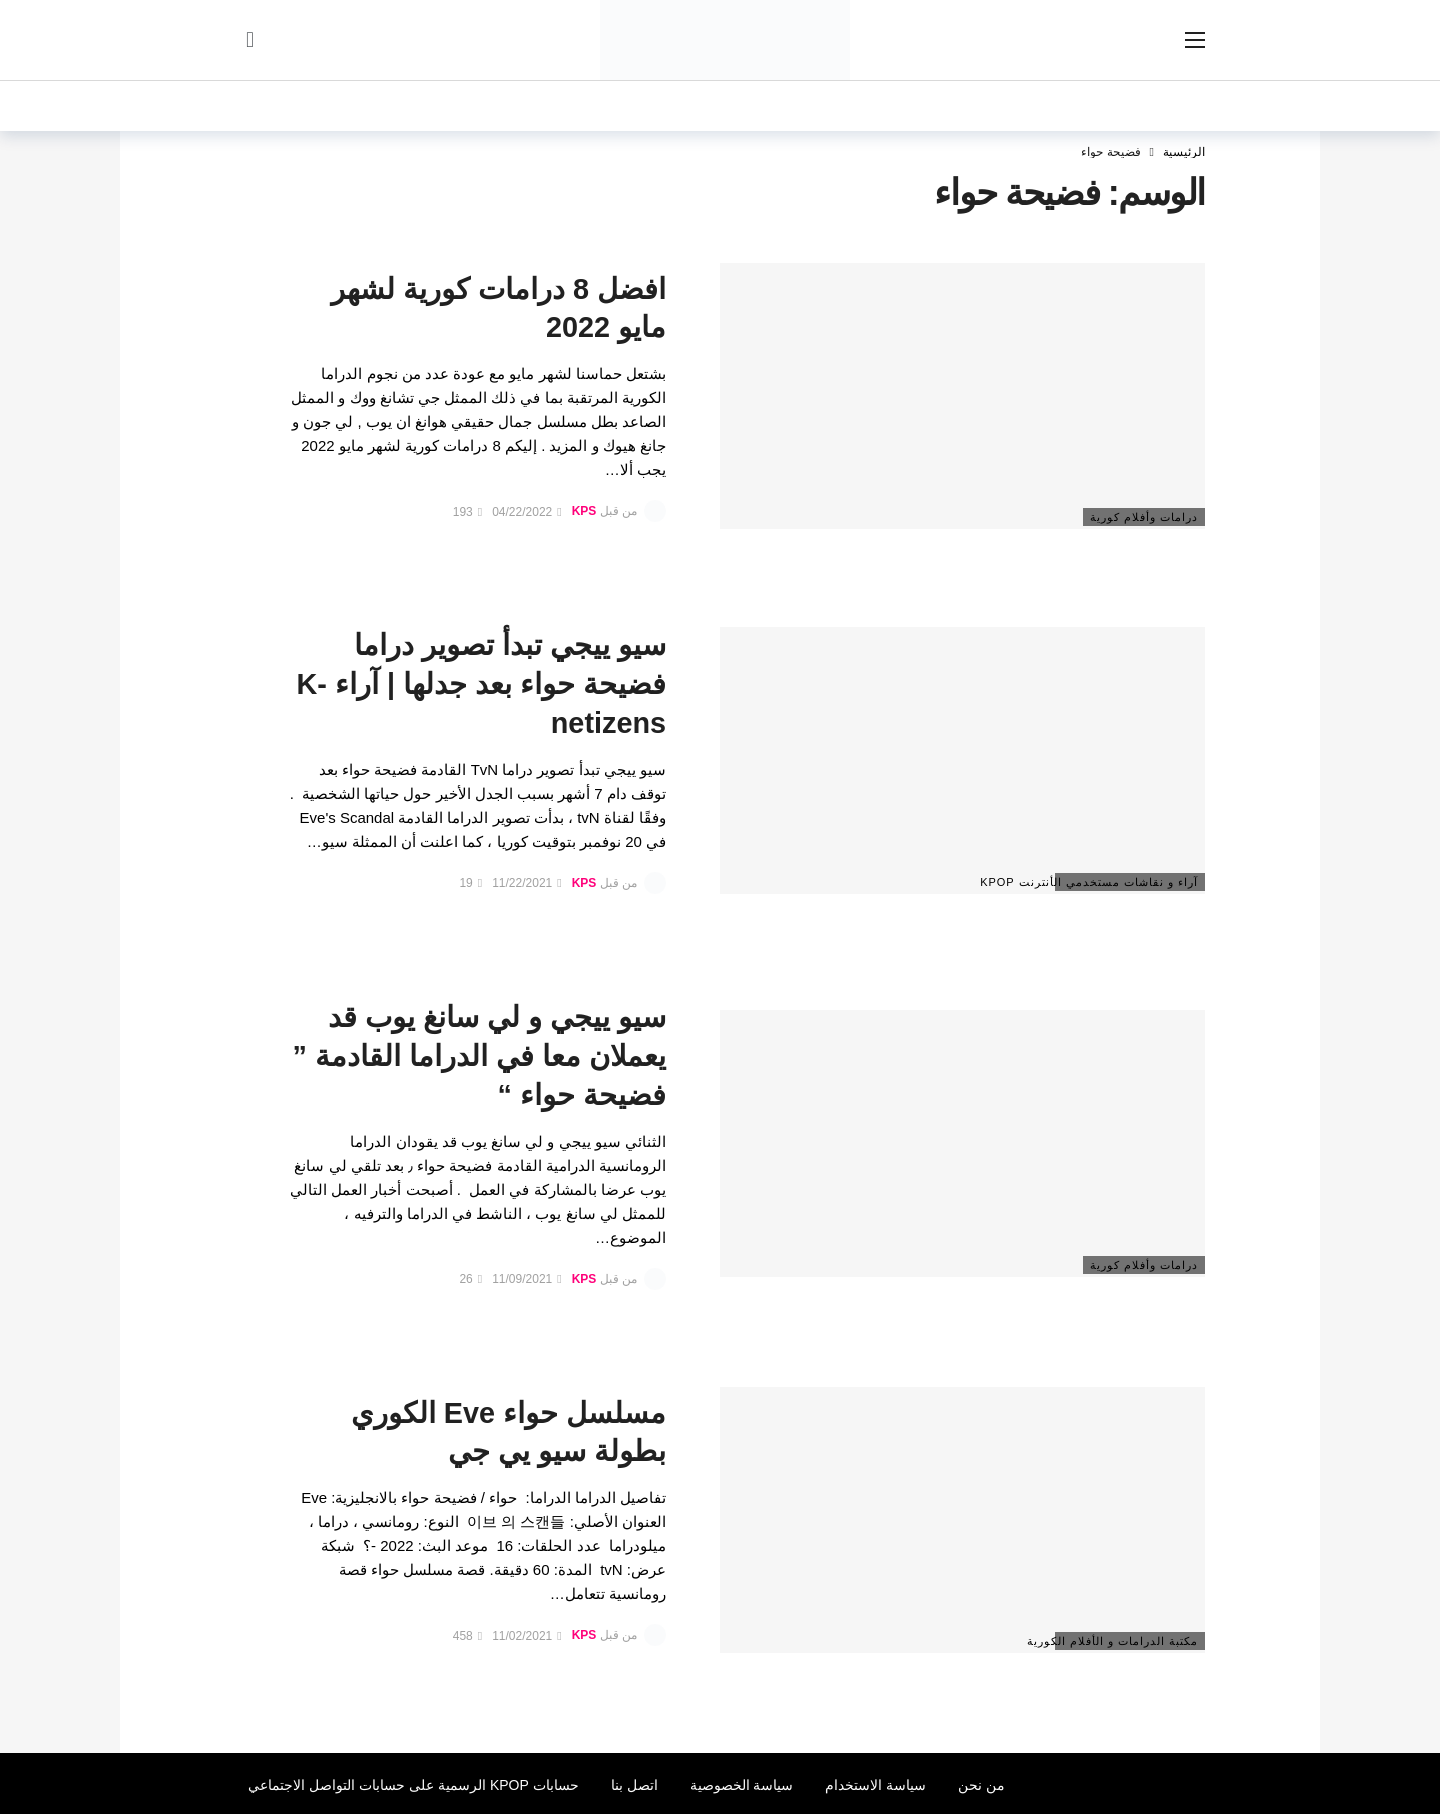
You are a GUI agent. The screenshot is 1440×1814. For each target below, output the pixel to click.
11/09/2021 (526, 1279)
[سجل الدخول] (250, 40)
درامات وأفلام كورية (1144, 517)
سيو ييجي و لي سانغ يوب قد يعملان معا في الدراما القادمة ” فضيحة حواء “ (479, 1056)
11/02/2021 (526, 1636)
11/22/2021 (526, 883)
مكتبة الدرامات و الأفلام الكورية (1126, 1641)
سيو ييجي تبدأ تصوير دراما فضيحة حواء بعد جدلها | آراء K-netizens (481, 684)
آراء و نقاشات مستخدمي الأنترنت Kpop (1126, 882)
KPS (584, 512)
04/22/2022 (526, 512)
